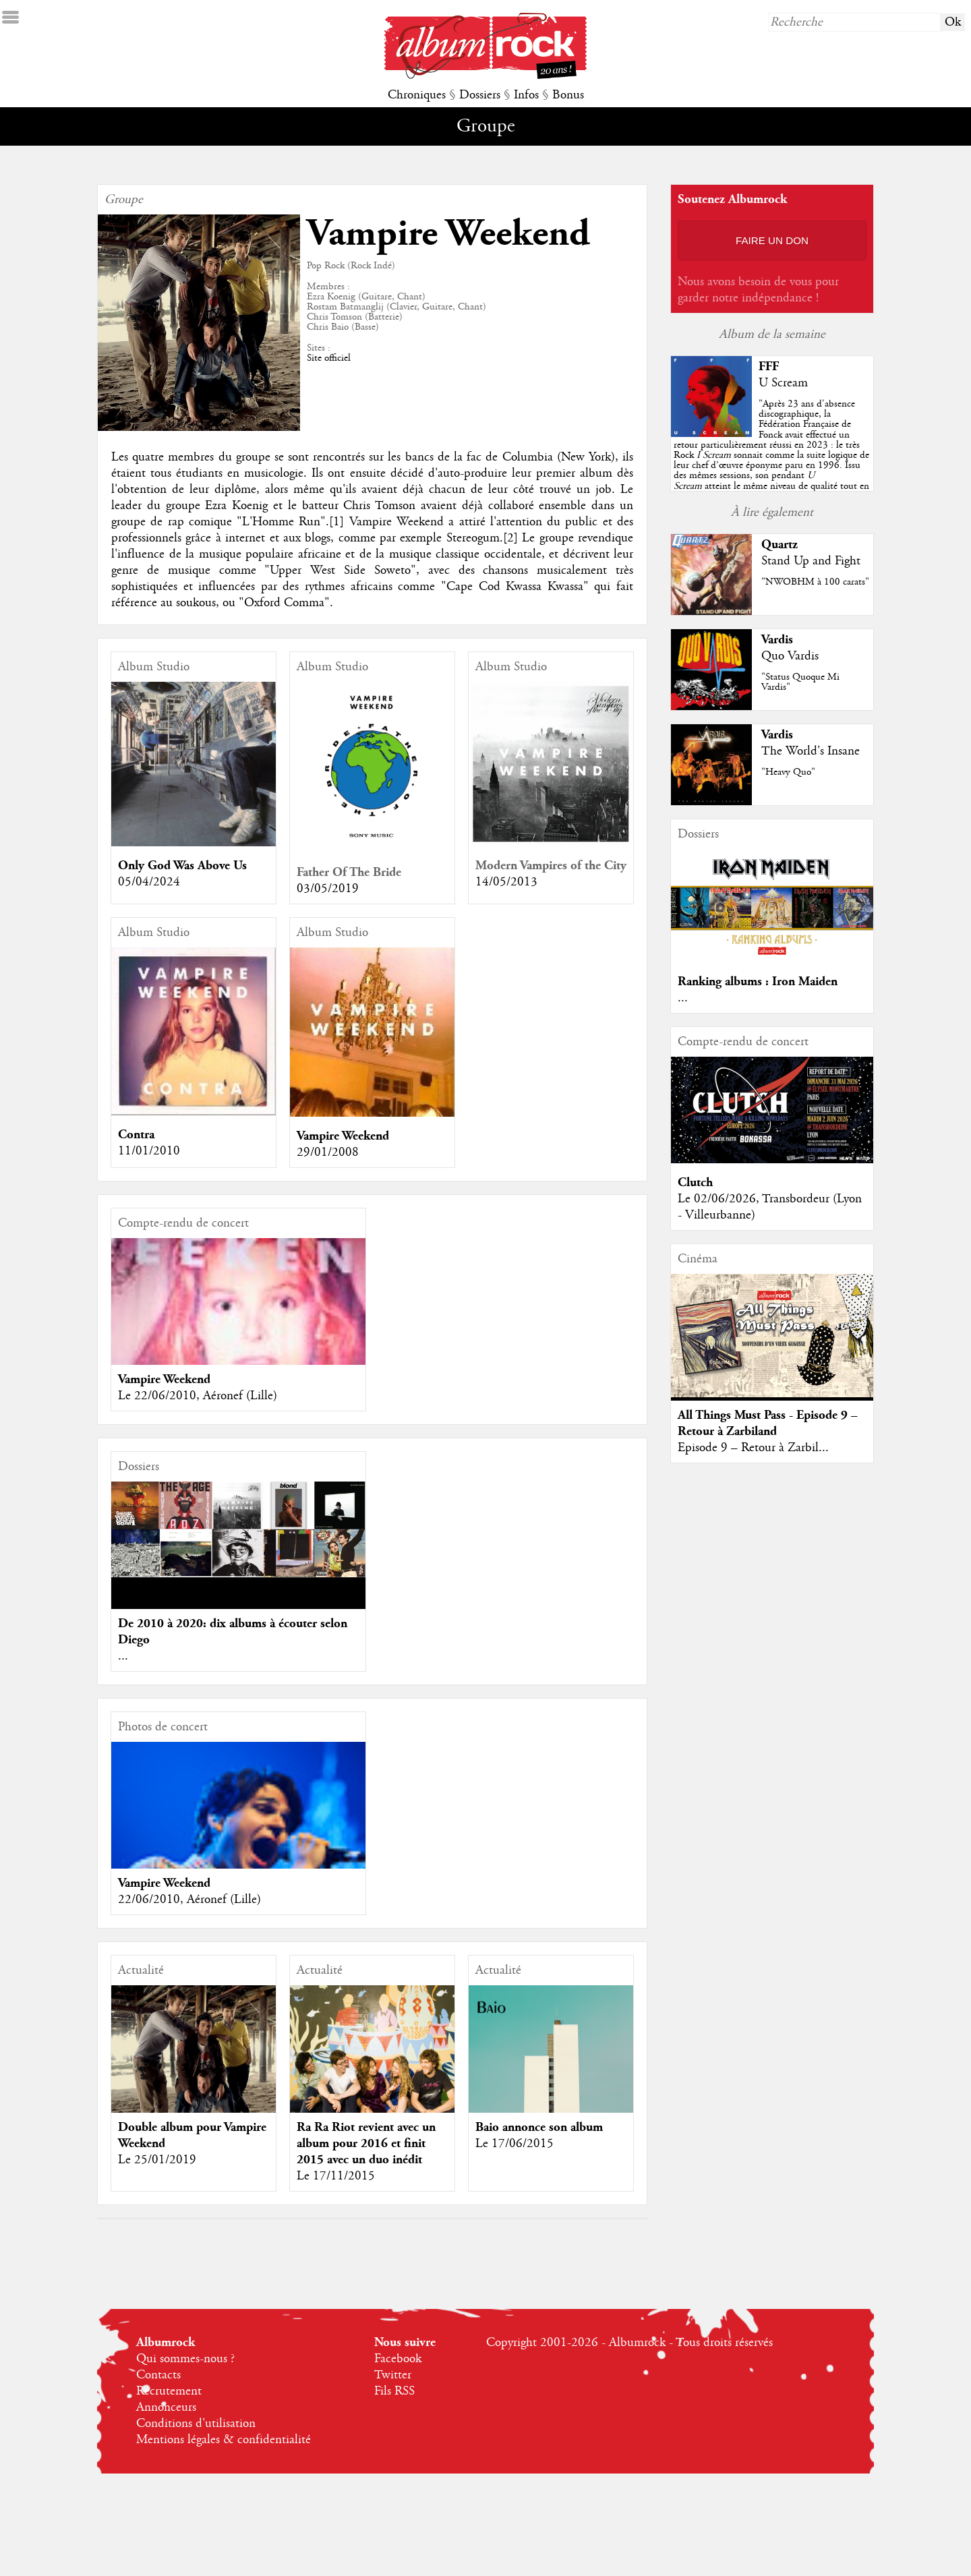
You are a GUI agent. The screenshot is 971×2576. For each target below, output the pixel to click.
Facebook (397, 2359)
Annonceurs (166, 2407)
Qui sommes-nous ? (185, 2359)
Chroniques (417, 95)
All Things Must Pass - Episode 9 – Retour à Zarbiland (768, 1423)
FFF (769, 366)
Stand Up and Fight (810, 561)
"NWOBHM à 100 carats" (815, 582)
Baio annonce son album (539, 2127)
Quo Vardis (790, 656)
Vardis (777, 639)
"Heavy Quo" (788, 772)
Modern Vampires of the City (550, 865)
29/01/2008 (328, 1152)
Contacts (158, 2375)
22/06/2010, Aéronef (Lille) (189, 1900)
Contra (136, 1134)
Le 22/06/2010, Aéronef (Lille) (197, 1396)
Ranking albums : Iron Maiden (757, 981)
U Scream (783, 383)
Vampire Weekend (343, 1136)
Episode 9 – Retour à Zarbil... (753, 1448)
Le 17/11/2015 (336, 2176)
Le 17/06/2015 (514, 2144)
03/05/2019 (328, 889)
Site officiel (329, 358)
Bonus (568, 95)
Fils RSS (394, 2391)
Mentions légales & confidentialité (223, 2440)
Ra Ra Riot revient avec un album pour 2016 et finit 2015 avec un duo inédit (366, 2143)
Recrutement (169, 2391)
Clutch (695, 1182)
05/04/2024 (149, 882)
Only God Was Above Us (182, 865)
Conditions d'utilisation (196, 2424)
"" (771, 455)
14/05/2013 (506, 882)
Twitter (392, 2375)
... (123, 1656)
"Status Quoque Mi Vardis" (800, 682)
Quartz (779, 544)
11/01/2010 (149, 1151)
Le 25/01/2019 (157, 2160)
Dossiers (479, 95)
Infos (526, 95)
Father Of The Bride (349, 872)
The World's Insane (810, 751)
